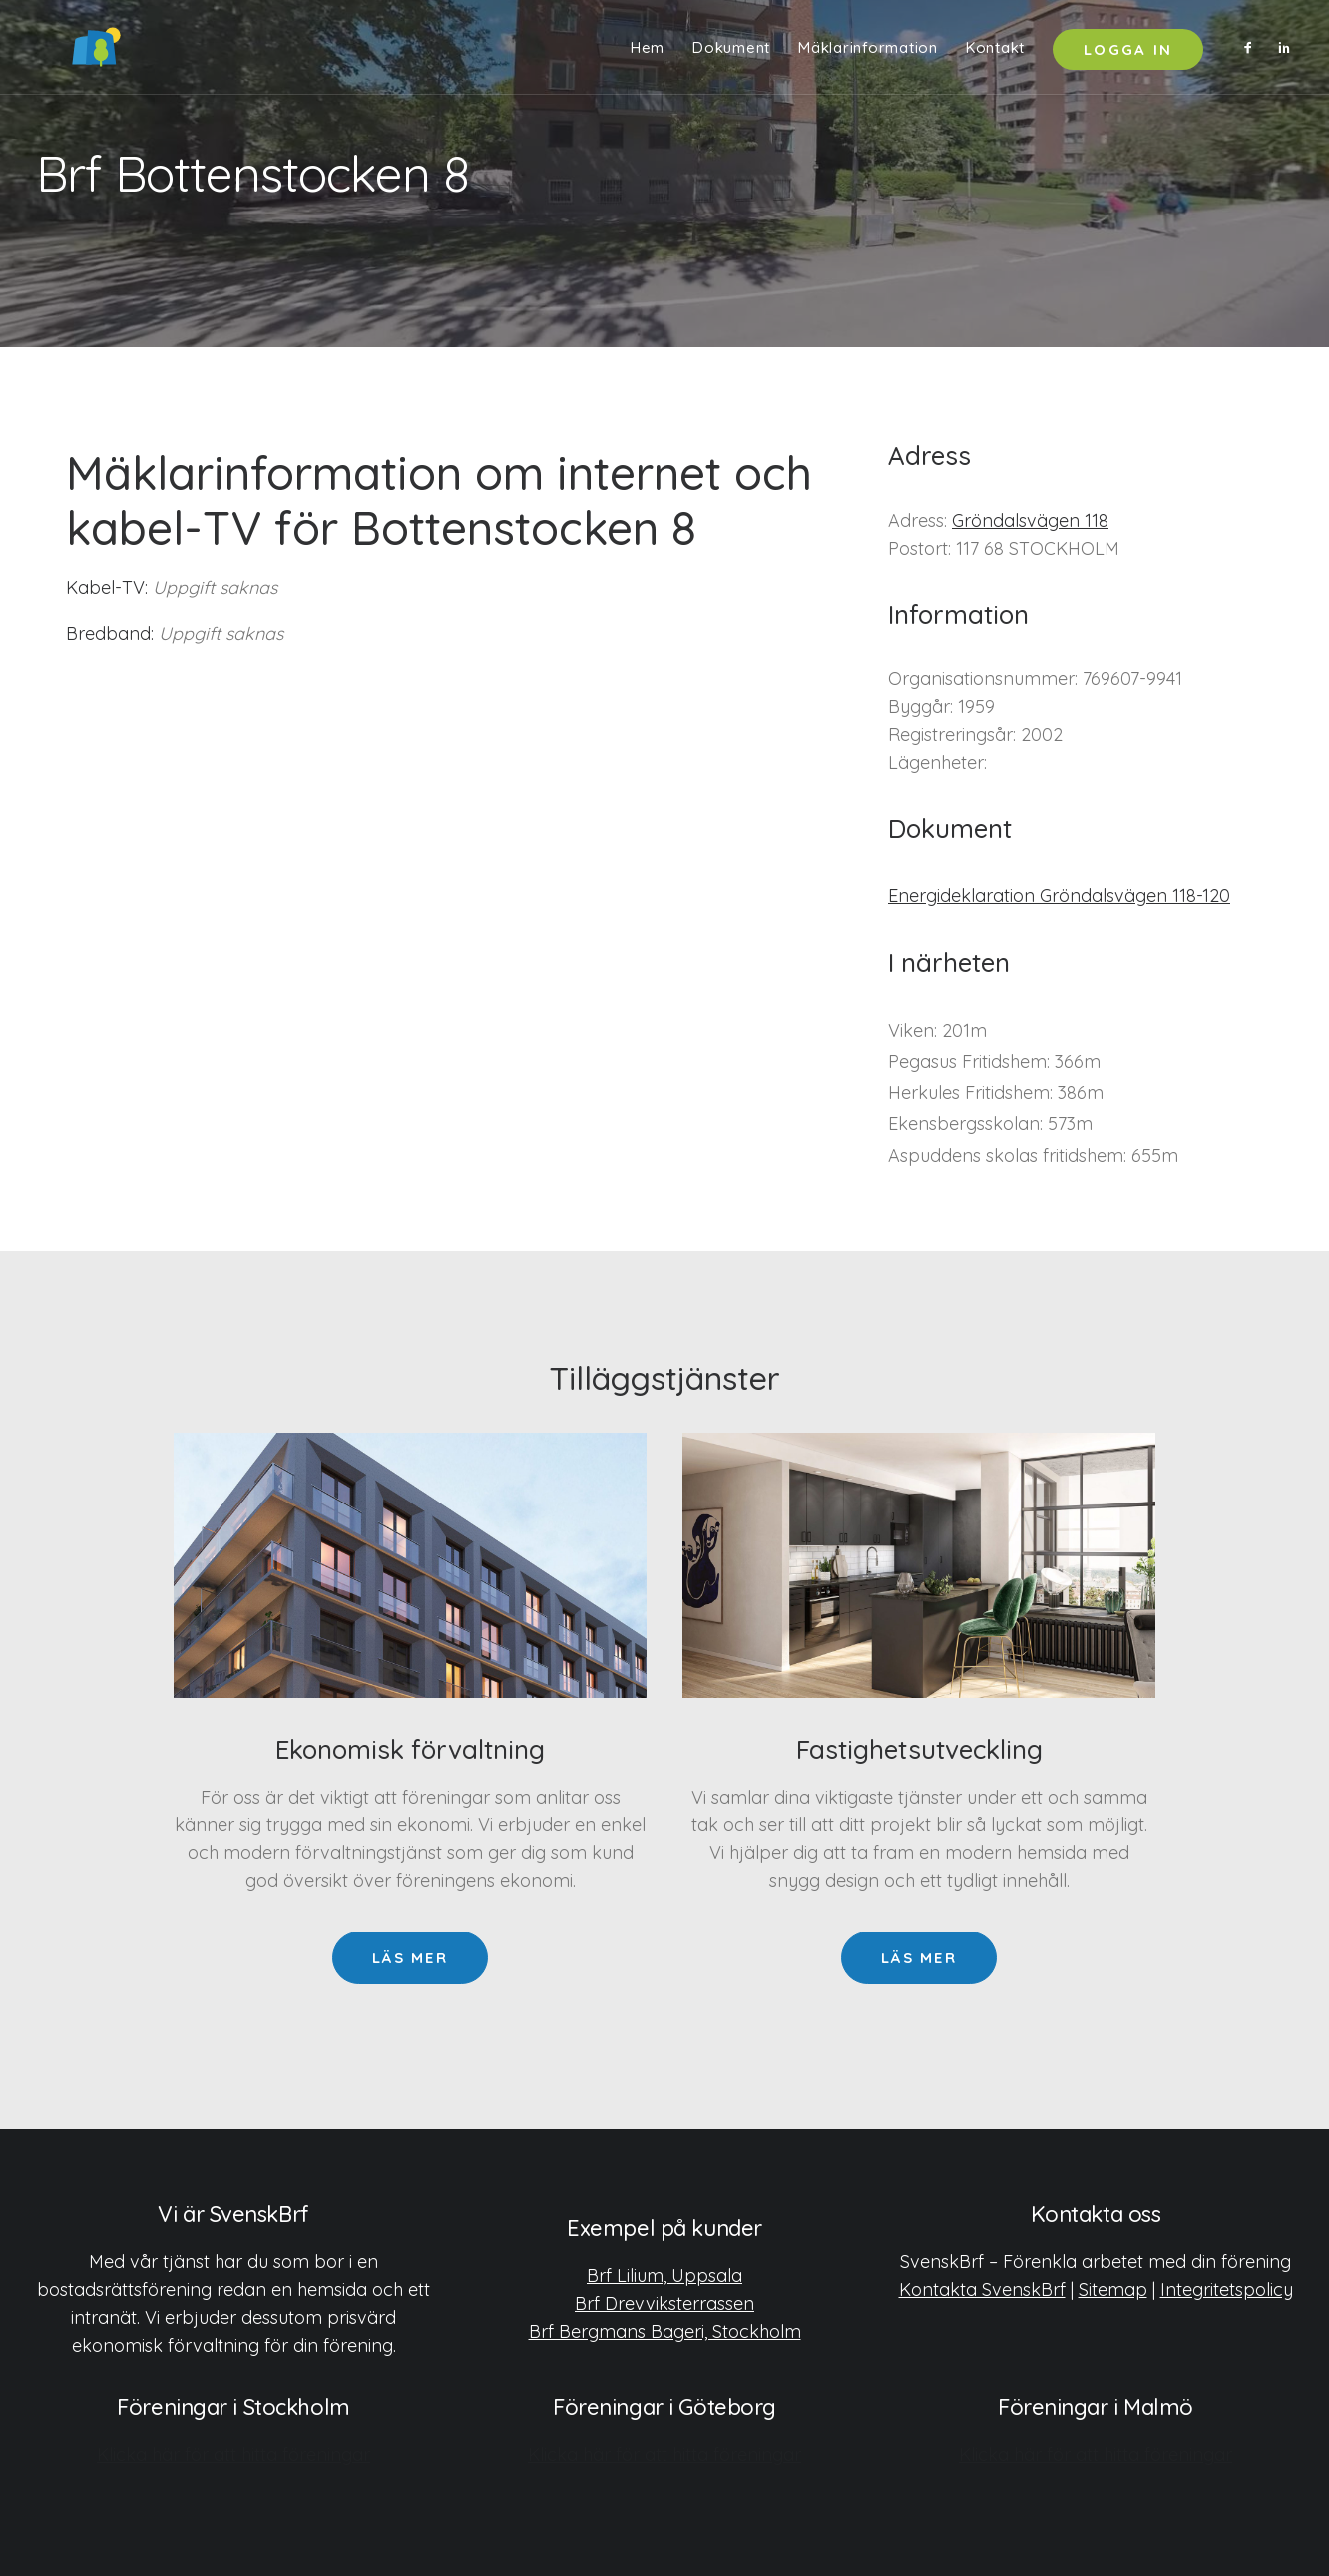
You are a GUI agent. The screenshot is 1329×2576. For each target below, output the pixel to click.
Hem (647, 52)
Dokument (731, 52)
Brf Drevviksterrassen (664, 2302)
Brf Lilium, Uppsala (664, 2274)
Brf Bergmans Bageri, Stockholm (665, 2330)
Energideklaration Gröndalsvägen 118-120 (1059, 895)
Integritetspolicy (1226, 2288)
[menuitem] (647, 52)
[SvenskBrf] (66, 52)
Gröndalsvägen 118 (1030, 520)
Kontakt (995, 52)
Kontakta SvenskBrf (982, 2288)
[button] (1252, 52)
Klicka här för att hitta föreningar (233, 2453)
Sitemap (1113, 2288)
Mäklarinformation (868, 52)
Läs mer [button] (410, 1957)
